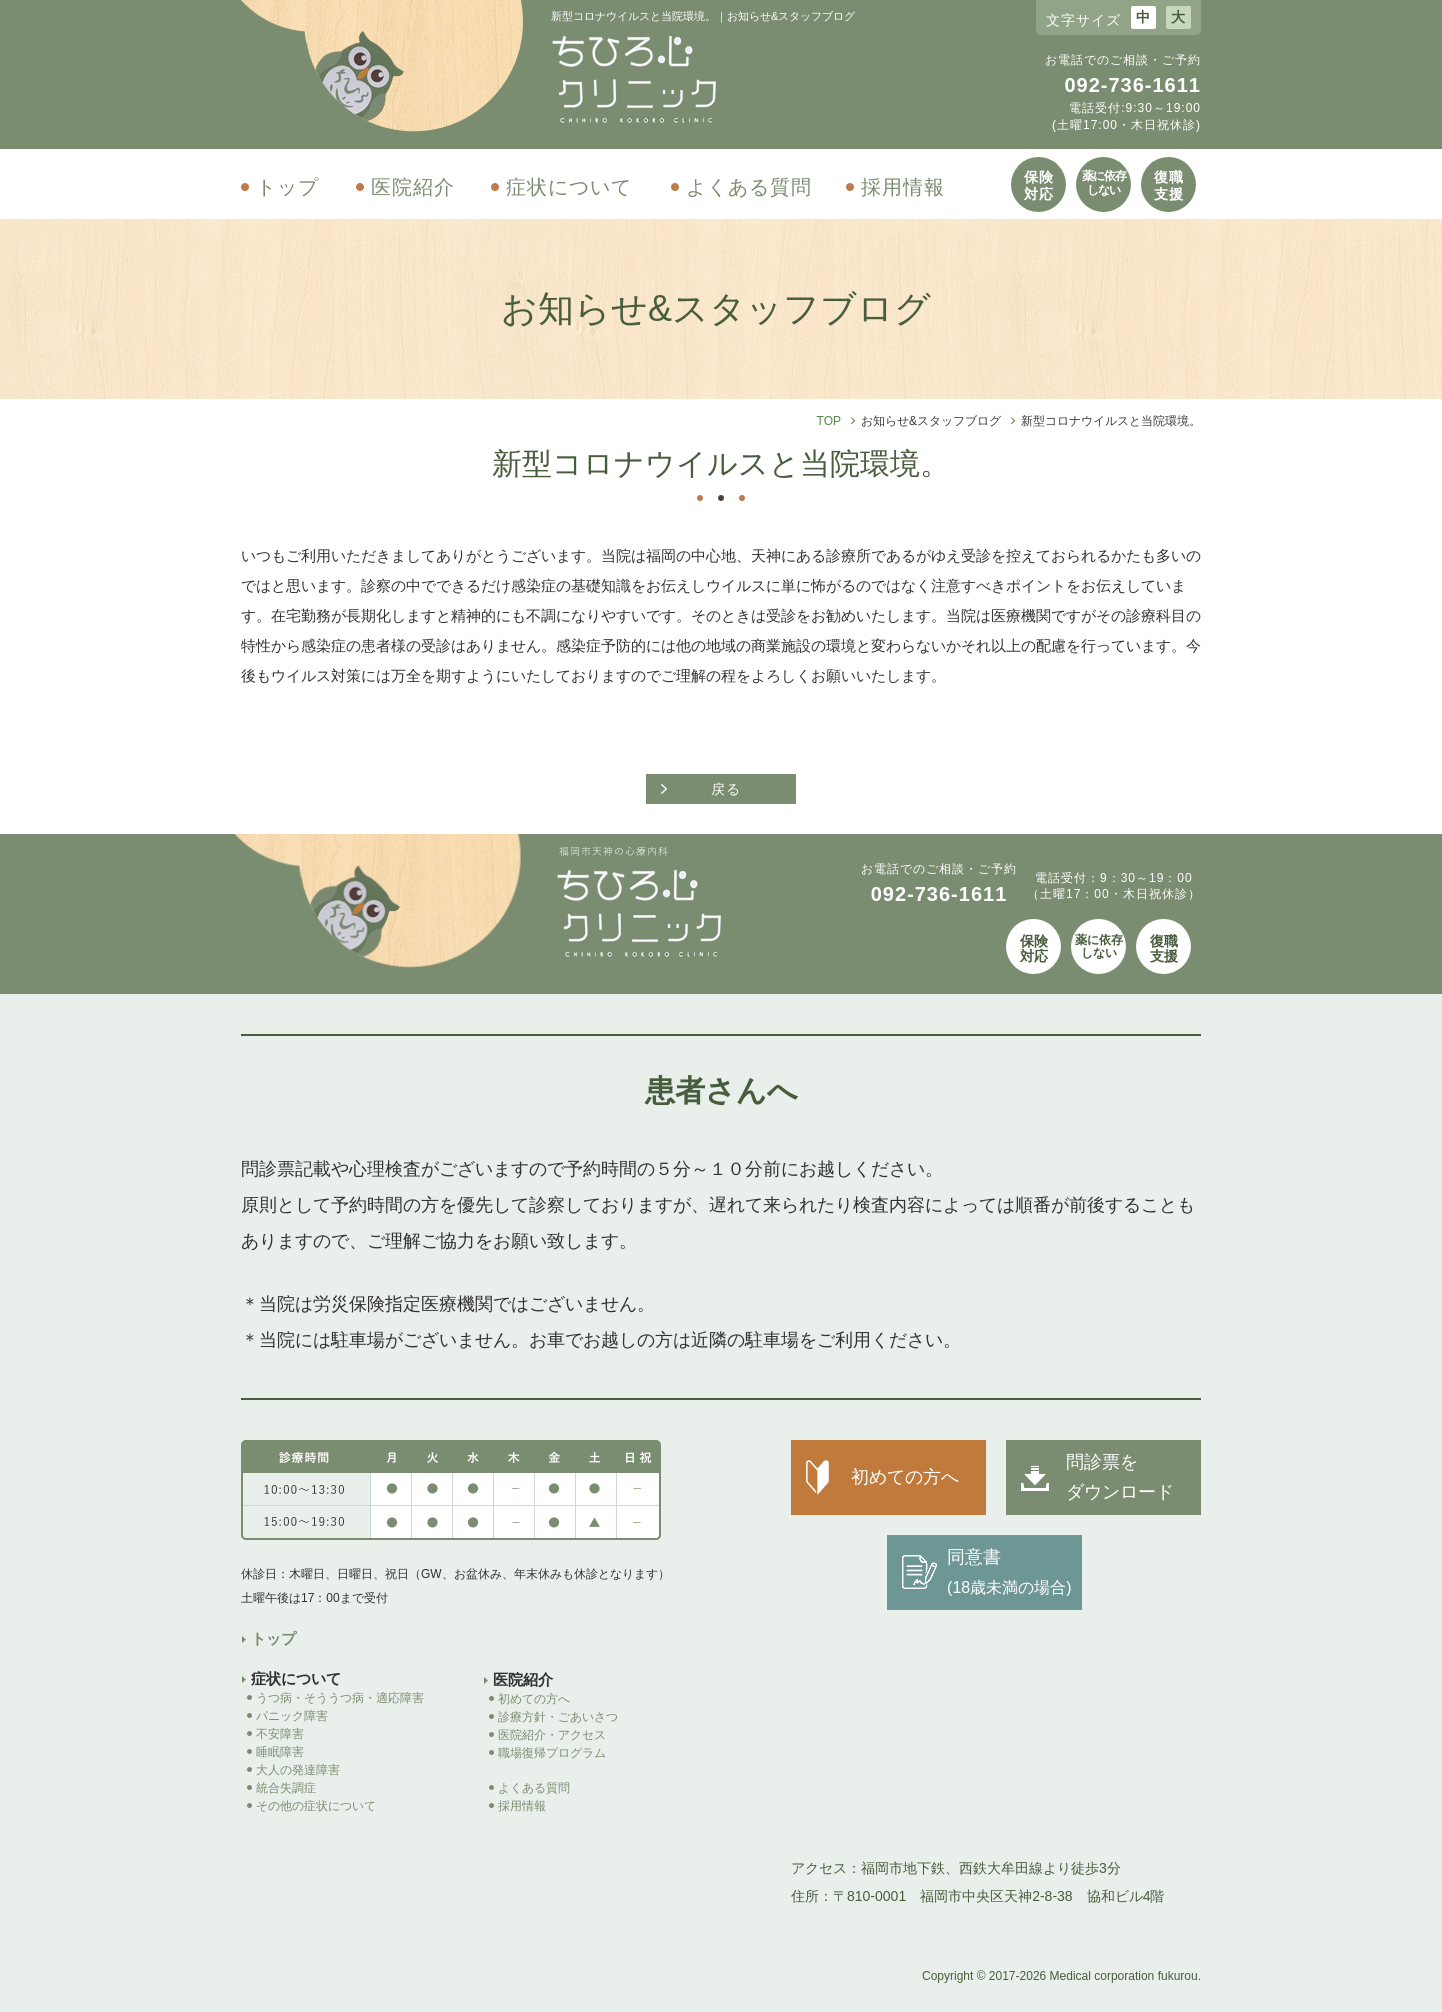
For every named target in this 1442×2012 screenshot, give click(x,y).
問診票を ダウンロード (1120, 1477)
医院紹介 (413, 187)
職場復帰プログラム (558, 1753)
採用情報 (903, 187)
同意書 (1009, 1571)
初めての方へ (534, 1699)
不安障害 (280, 1734)
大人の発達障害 (298, 1770)
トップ (287, 187)
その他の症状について (316, 1806)
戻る (726, 789)
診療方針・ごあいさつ (558, 1717)
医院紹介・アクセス (552, 1735)
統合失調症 (286, 1788)
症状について (569, 187)
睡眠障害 (280, 1752)
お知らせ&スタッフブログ (931, 421)
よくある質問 (749, 187)
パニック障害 (292, 1716)
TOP (829, 421)
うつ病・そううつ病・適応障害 (340, 1698)
